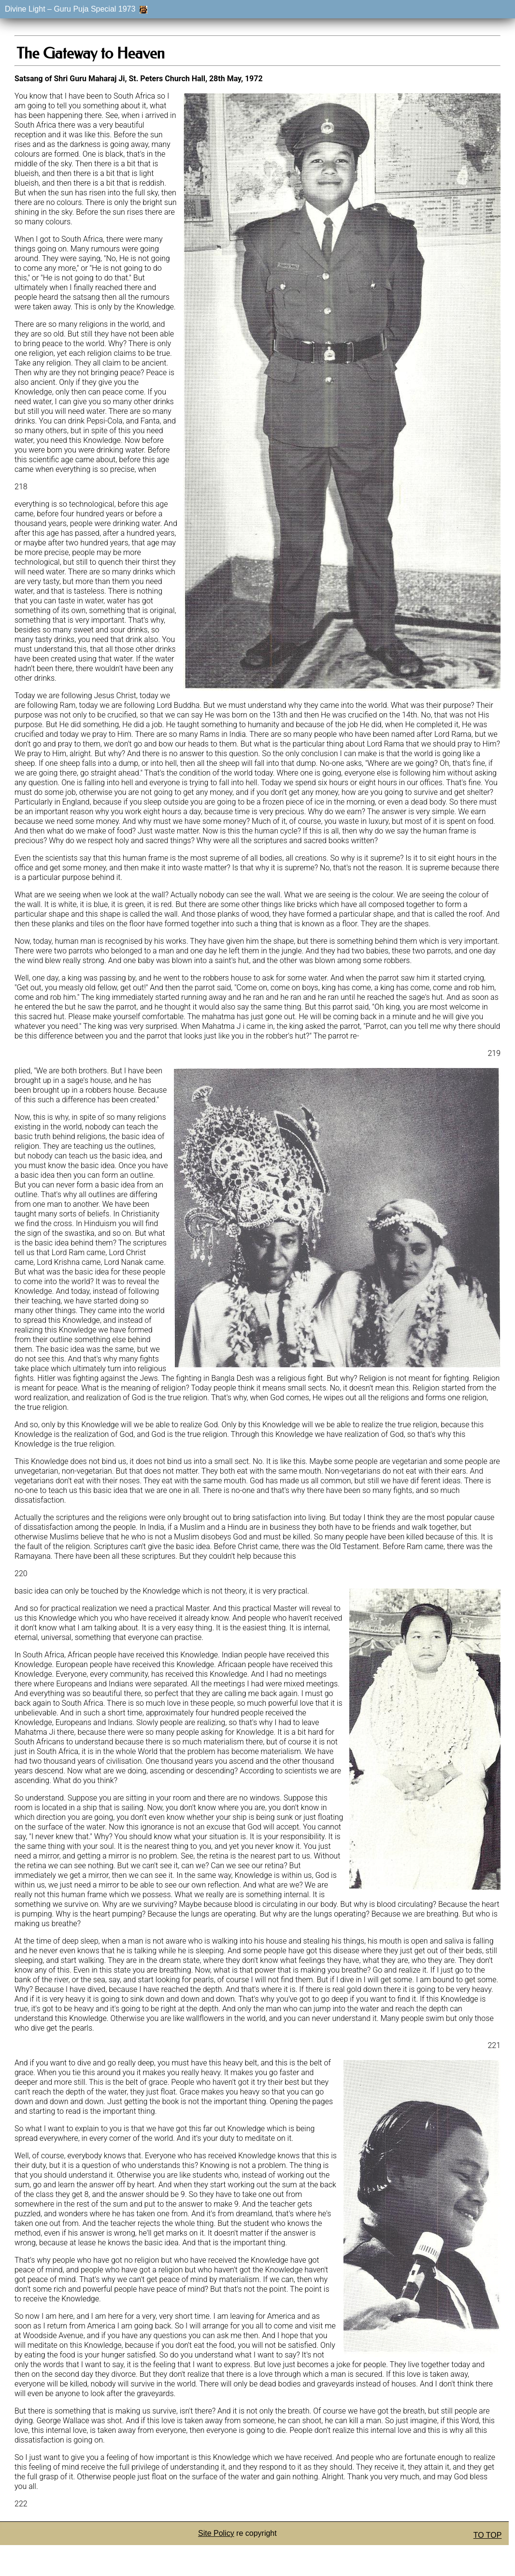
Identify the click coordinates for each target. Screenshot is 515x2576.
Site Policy (216, 2533)
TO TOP (487, 2535)
